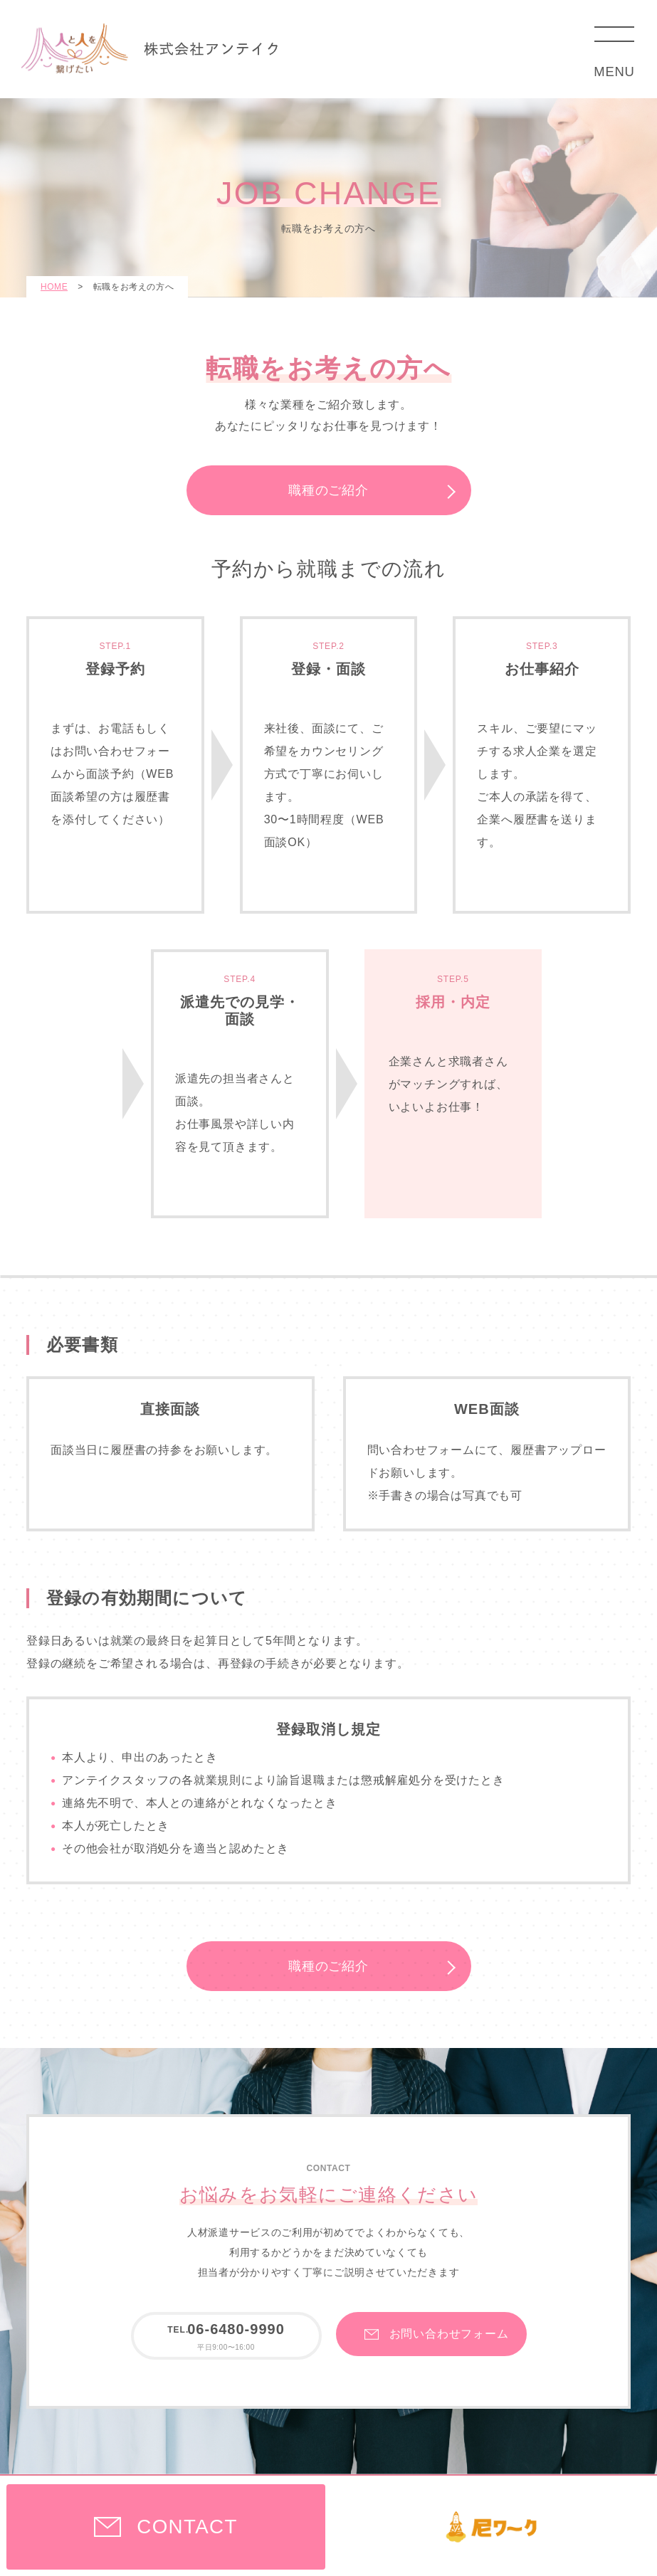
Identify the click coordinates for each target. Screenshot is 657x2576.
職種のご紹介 (328, 490)
